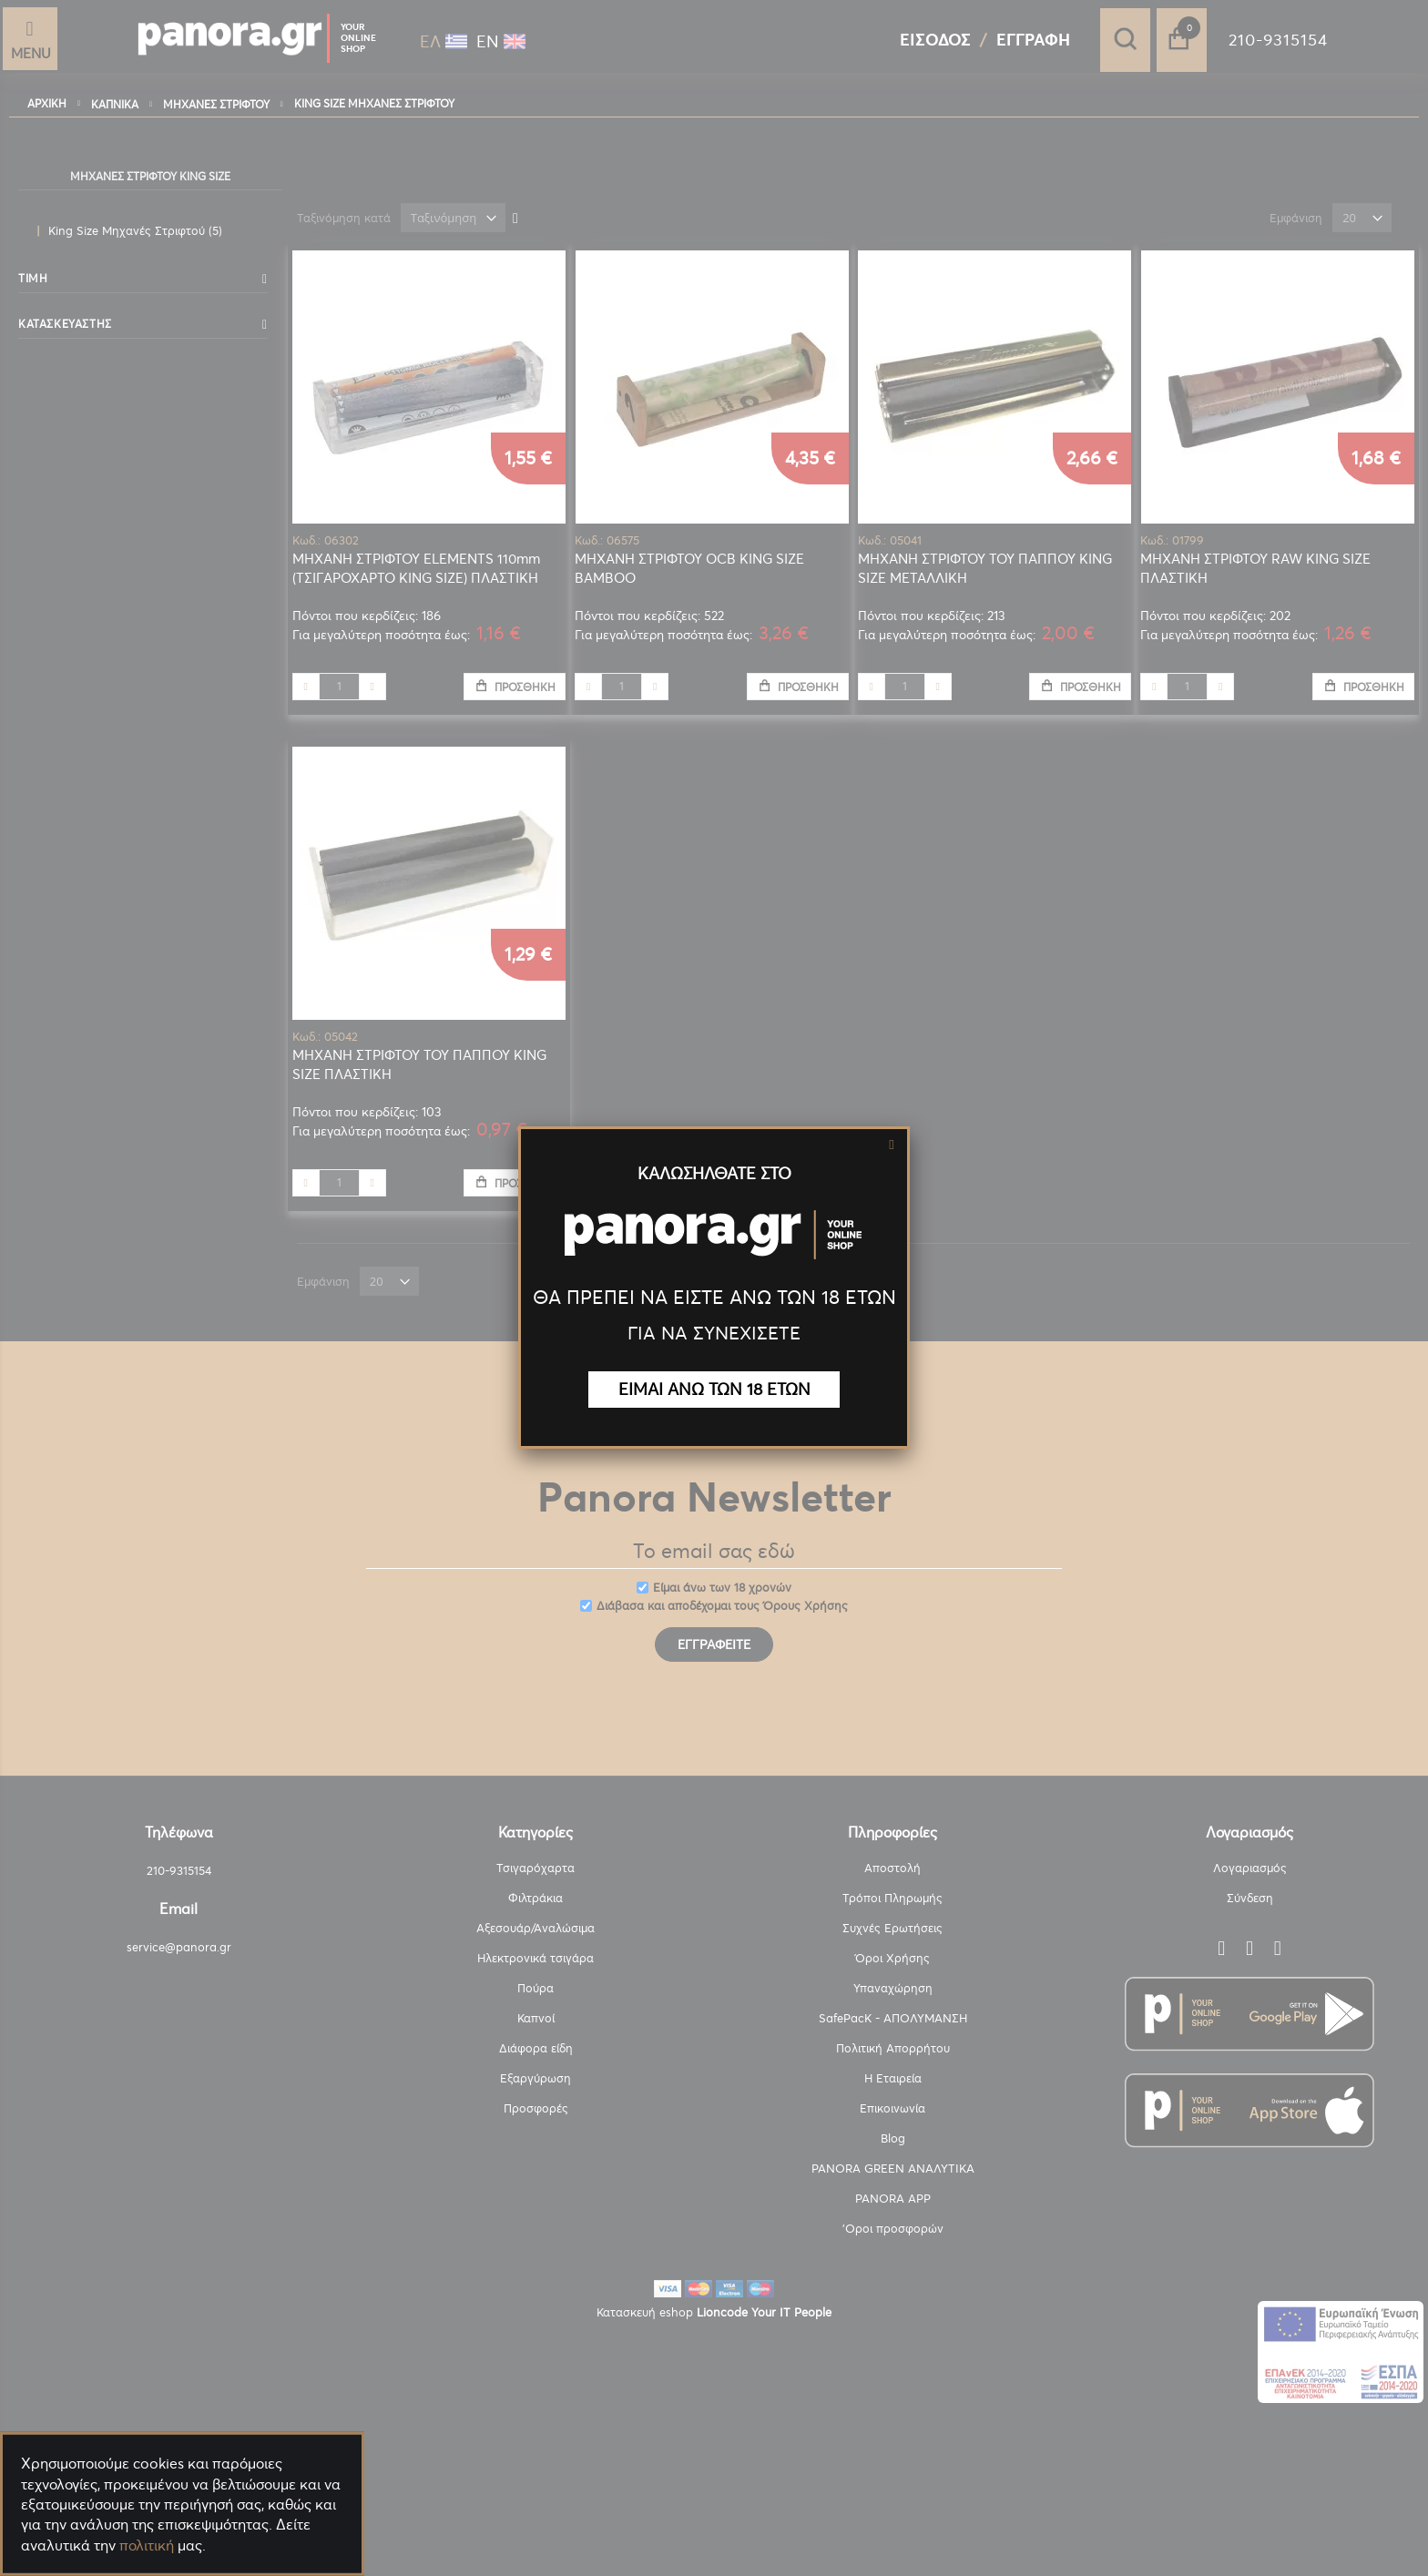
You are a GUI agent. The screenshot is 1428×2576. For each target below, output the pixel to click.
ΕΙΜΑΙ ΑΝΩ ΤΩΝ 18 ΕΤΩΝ (714, 1389)
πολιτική (146, 2545)
